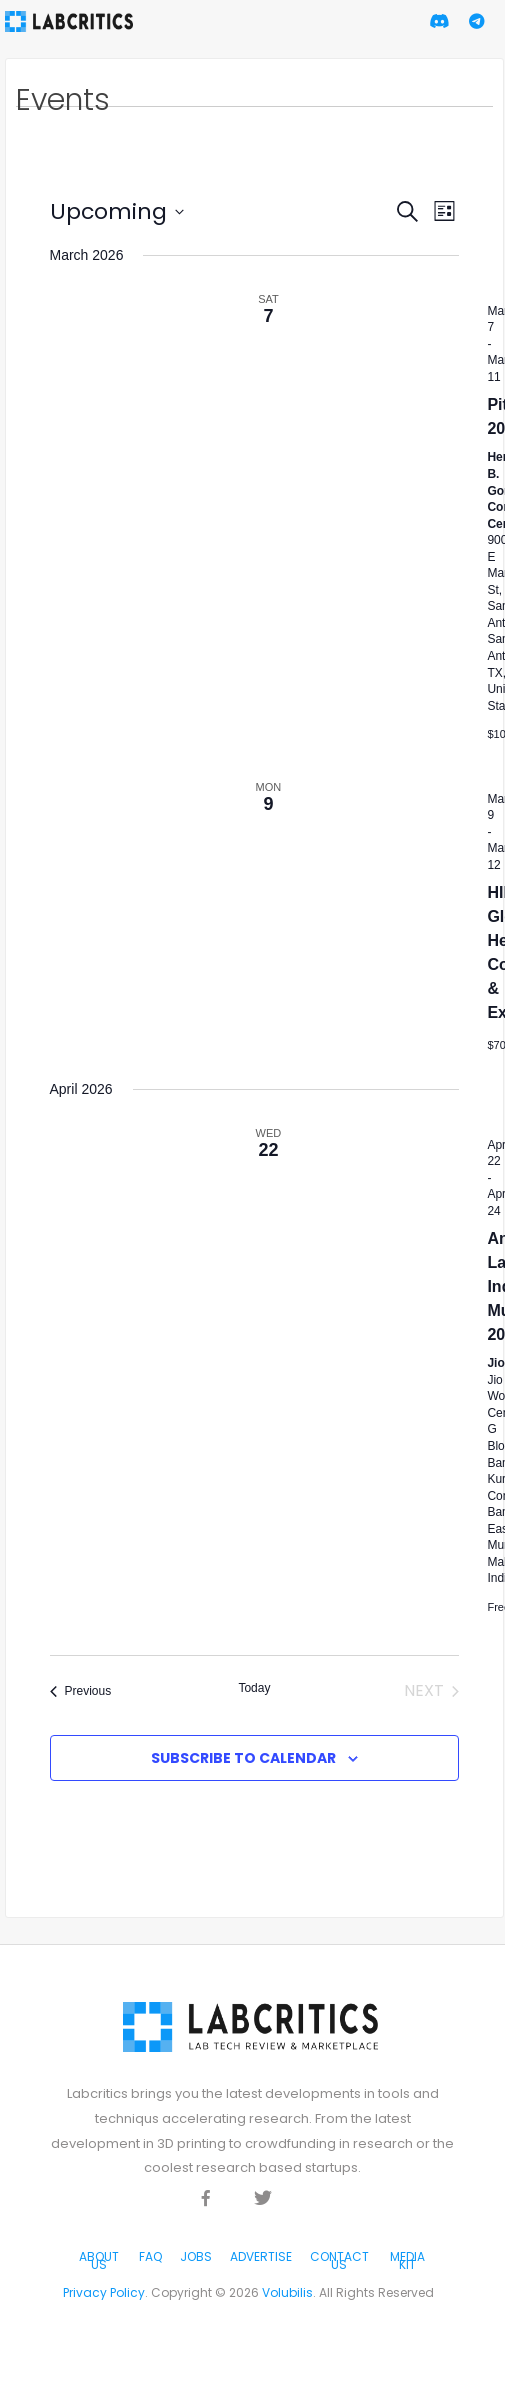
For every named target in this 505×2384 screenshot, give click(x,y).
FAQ (150, 2256)
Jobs (196, 2256)
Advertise (261, 2256)
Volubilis (287, 2292)
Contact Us (339, 2260)
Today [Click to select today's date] (254, 1688)
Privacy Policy (104, 2292)
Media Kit (407, 2260)
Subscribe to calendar (243, 1758)
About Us (99, 2260)
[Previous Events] (81, 1691)
